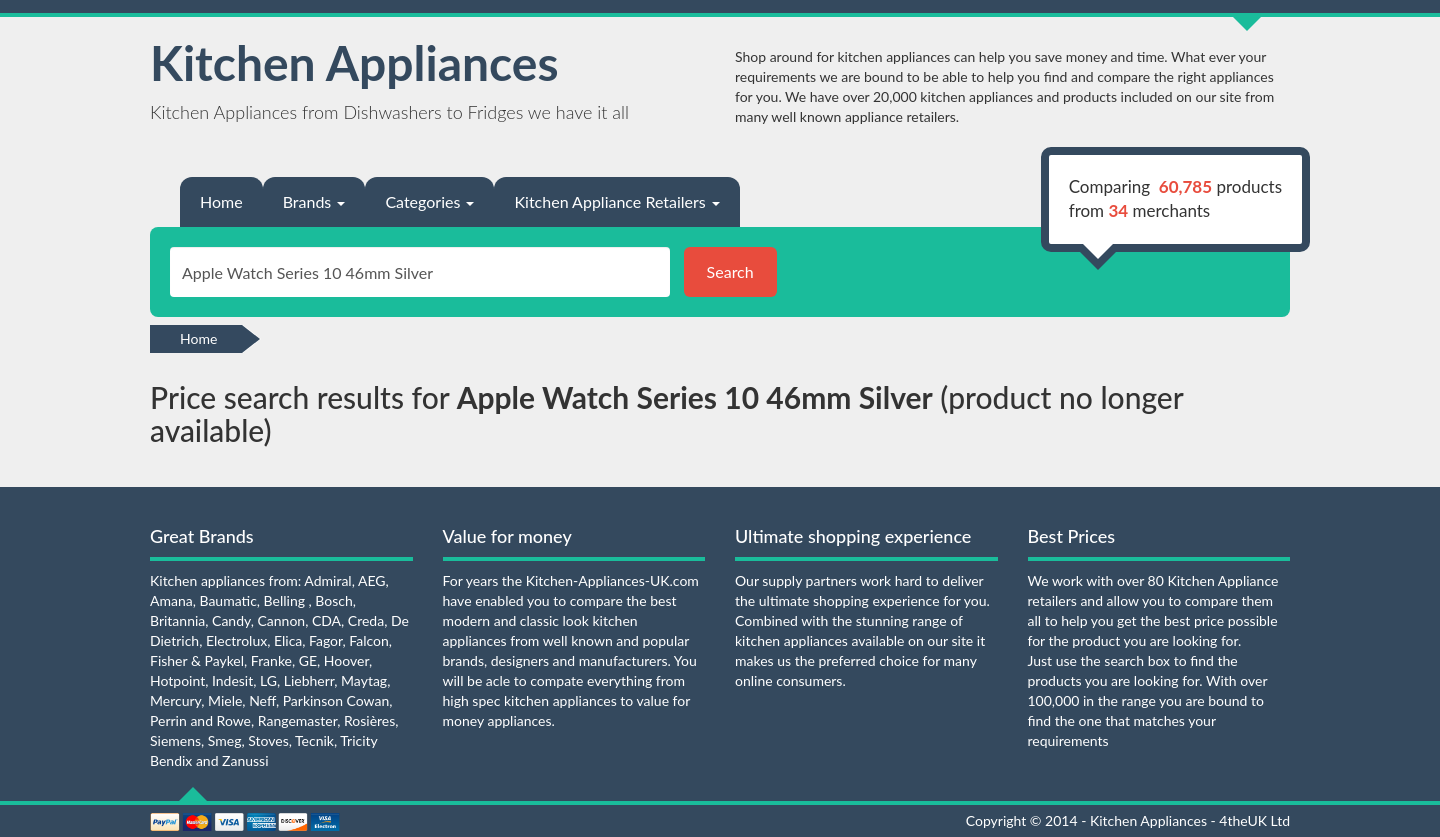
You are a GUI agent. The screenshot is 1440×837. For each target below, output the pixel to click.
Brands (314, 201)
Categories (429, 201)
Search (730, 271)
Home (221, 201)
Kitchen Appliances (354, 62)
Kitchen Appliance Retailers (616, 201)
